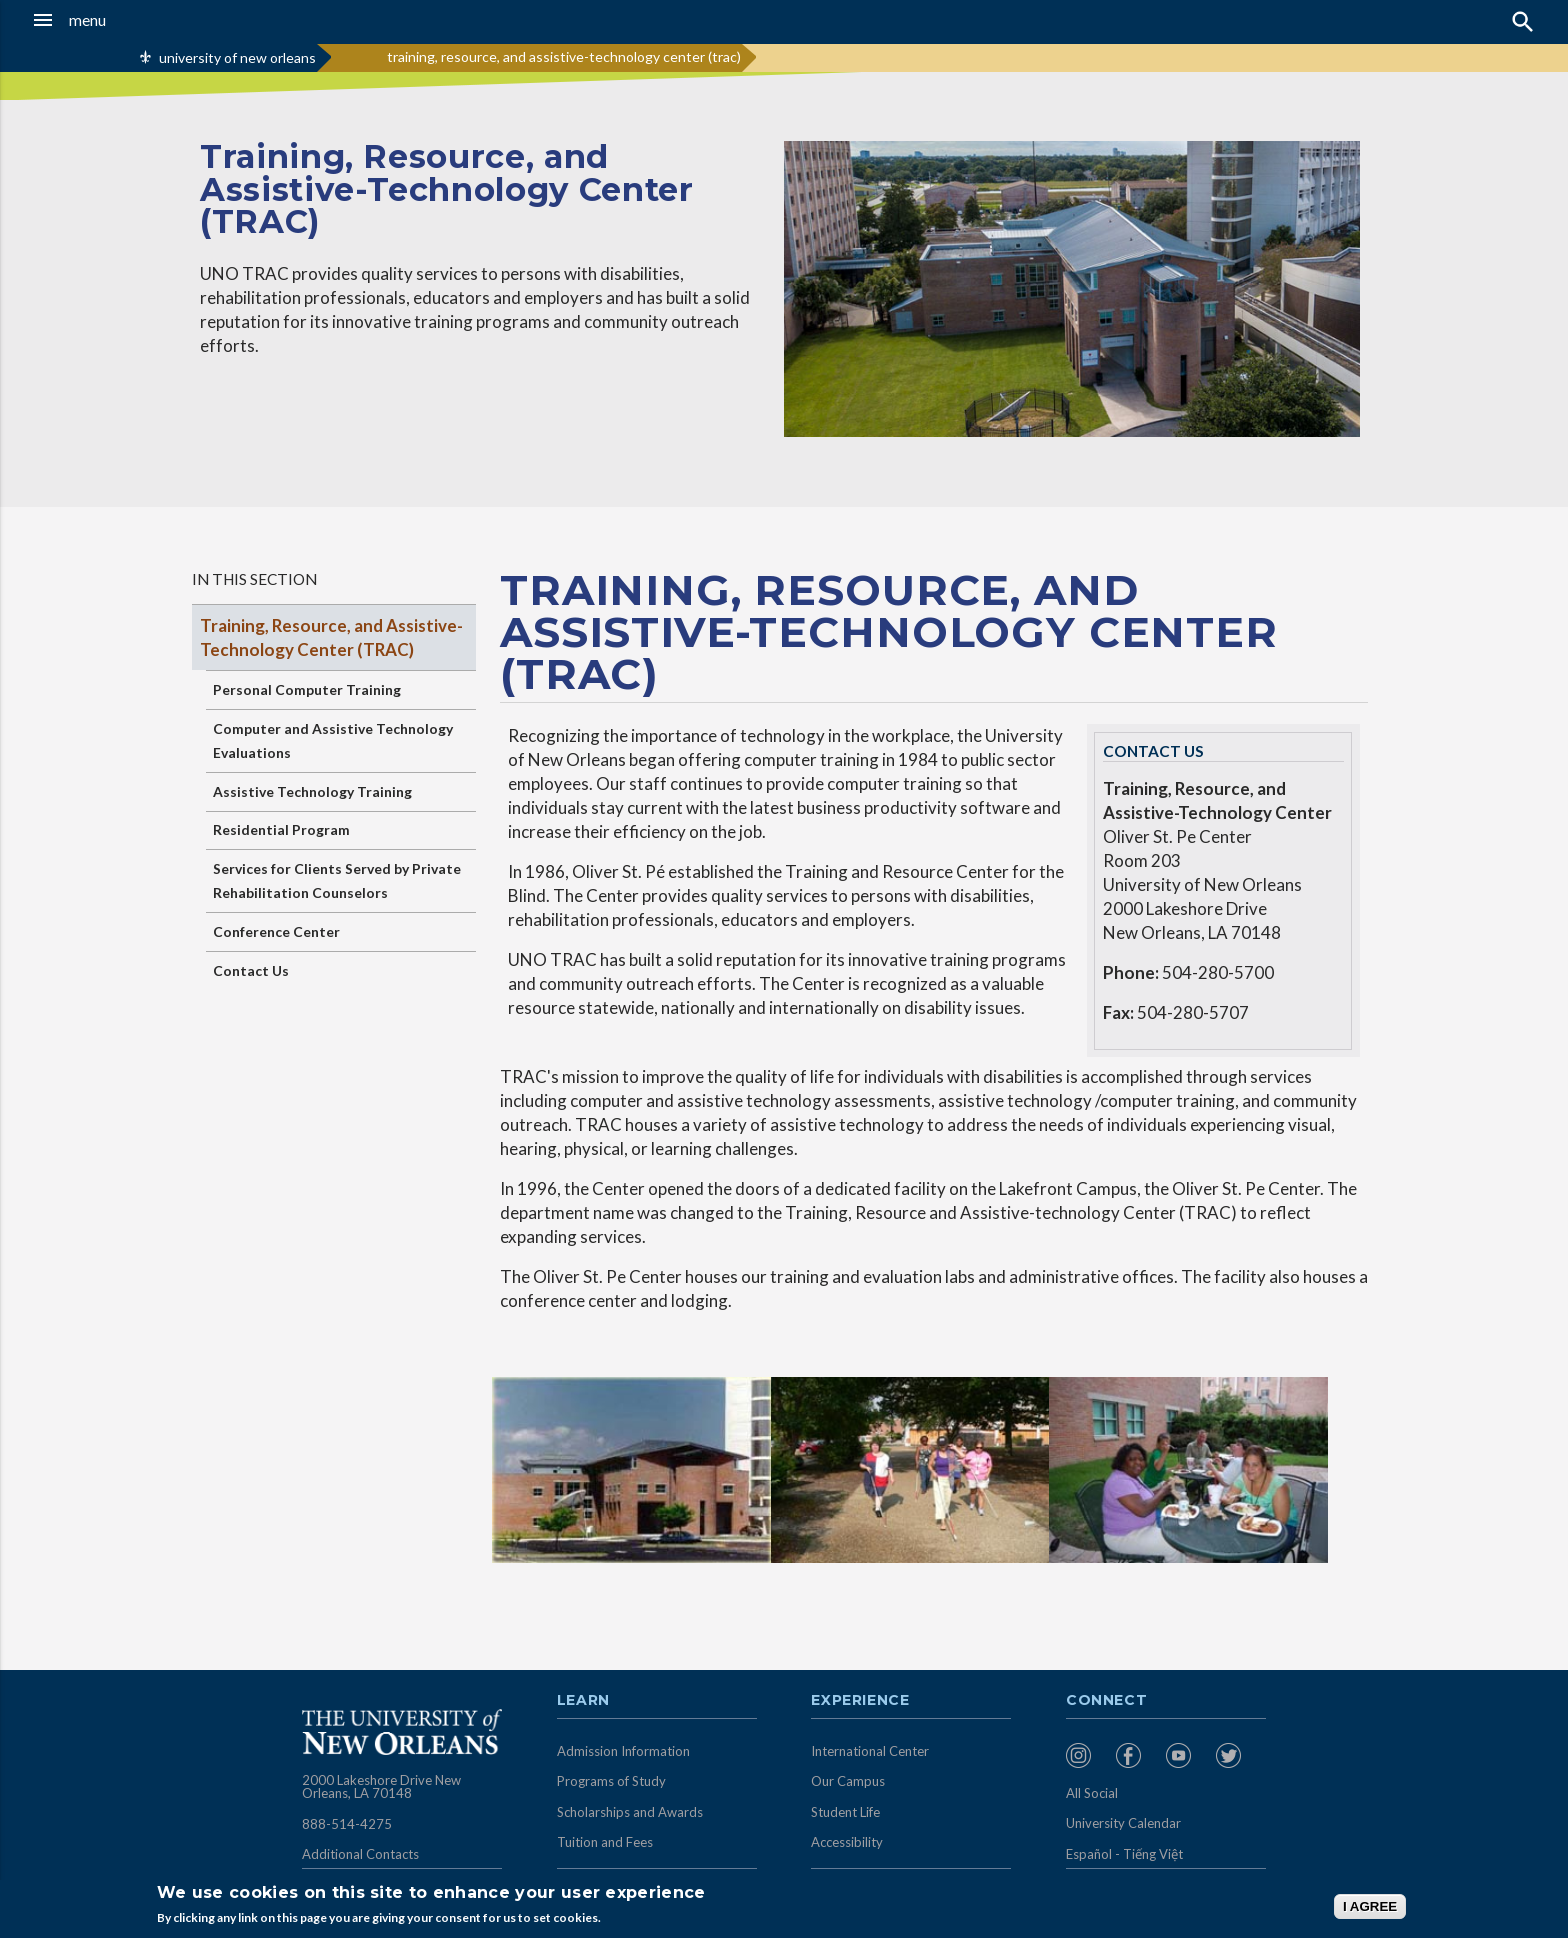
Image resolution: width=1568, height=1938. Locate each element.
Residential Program (281, 829)
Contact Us (251, 970)
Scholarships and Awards (630, 1812)
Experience (860, 1701)
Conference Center (276, 931)
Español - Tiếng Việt (1124, 1854)
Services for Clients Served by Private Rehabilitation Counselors (337, 880)
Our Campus (848, 1781)
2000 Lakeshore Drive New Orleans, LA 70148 (381, 1787)
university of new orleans (237, 57)
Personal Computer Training (307, 689)
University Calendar (1123, 1823)
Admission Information (623, 1751)
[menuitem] (1086, 1755)
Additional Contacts (360, 1854)
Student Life (845, 1812)
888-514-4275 (347, 1824)
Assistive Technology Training (312, 791)
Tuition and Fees (605, 1842)
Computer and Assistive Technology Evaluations (333, 740)
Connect (1107, 1701)
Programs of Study (611, 1781)
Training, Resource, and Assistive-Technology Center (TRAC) (331, 637)
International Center (870, 1751)
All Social (1092, 1793)
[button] (145, 20)
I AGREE (1370, 1906)
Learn (583, 1701)
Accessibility (847, 1842)
